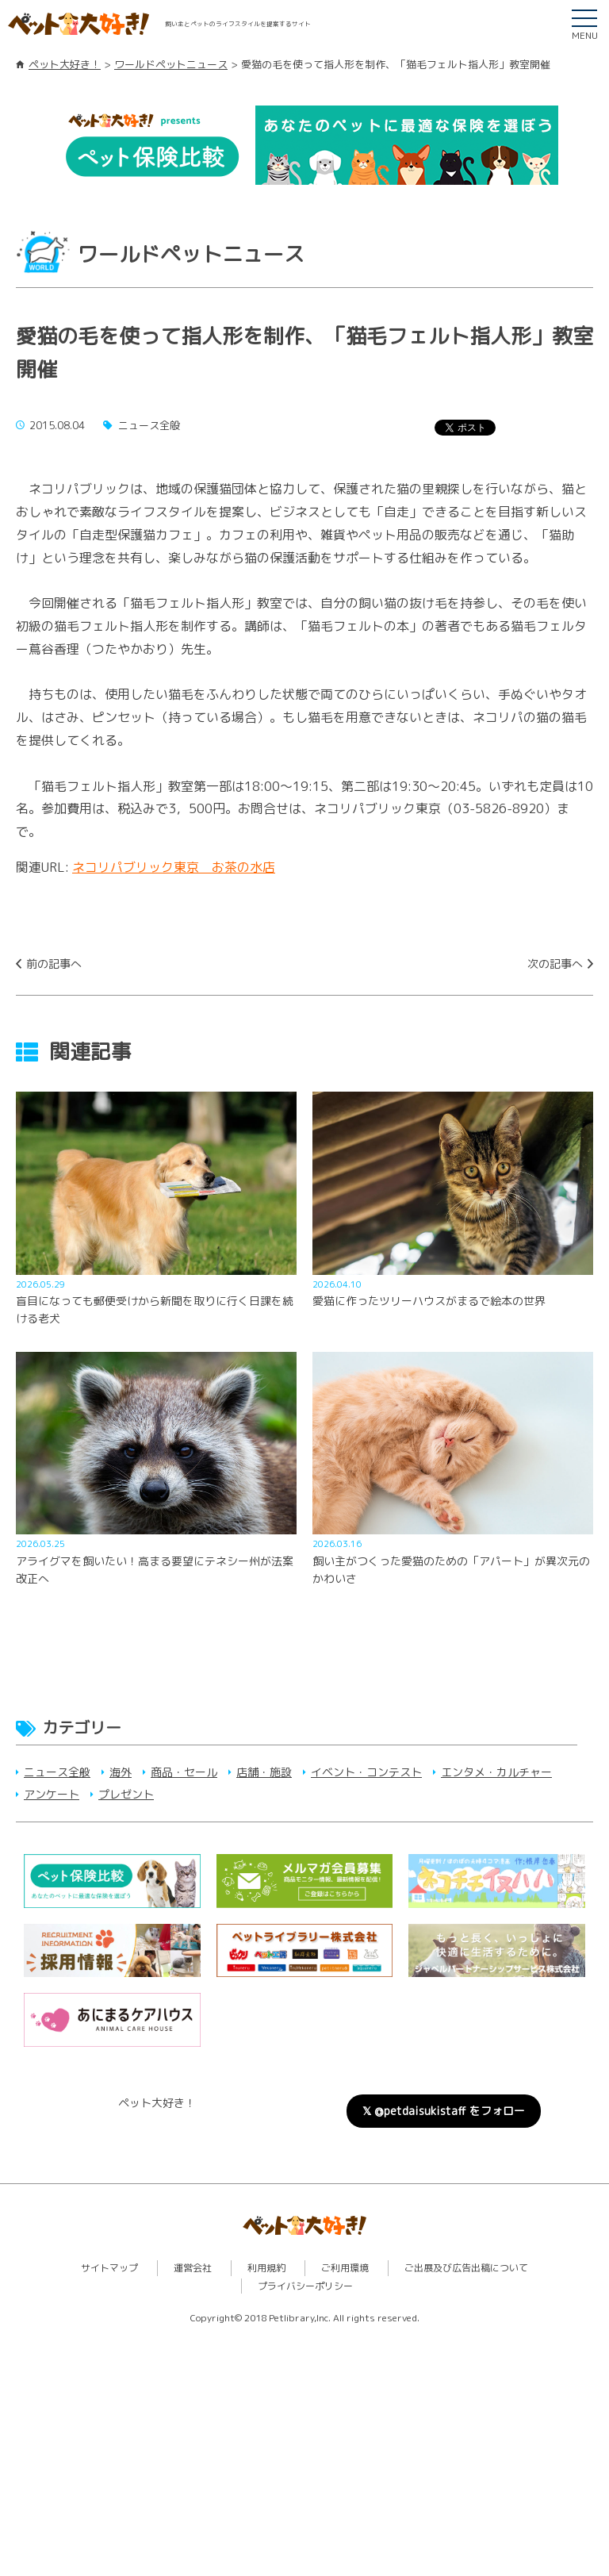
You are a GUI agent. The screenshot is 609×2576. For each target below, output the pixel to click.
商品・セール (184, 1771)
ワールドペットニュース (171, 64)
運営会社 (193, 2268)
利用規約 (266, 2268)
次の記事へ (555, 963)
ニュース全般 (57, 1771)
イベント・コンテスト (366, 1771)
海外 (120, 1771)
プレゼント (126, 1794)
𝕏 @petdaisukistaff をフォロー (443, 2110)
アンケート (51, 1794)
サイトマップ (109, 2268)
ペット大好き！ (65, 64)
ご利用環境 (345, 2268)
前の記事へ (54, 963)
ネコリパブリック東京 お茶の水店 (173, 867)
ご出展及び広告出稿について (466, 2268)
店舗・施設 (264, 1771)
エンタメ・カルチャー (496, 1771)
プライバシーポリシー (305, 2286)
